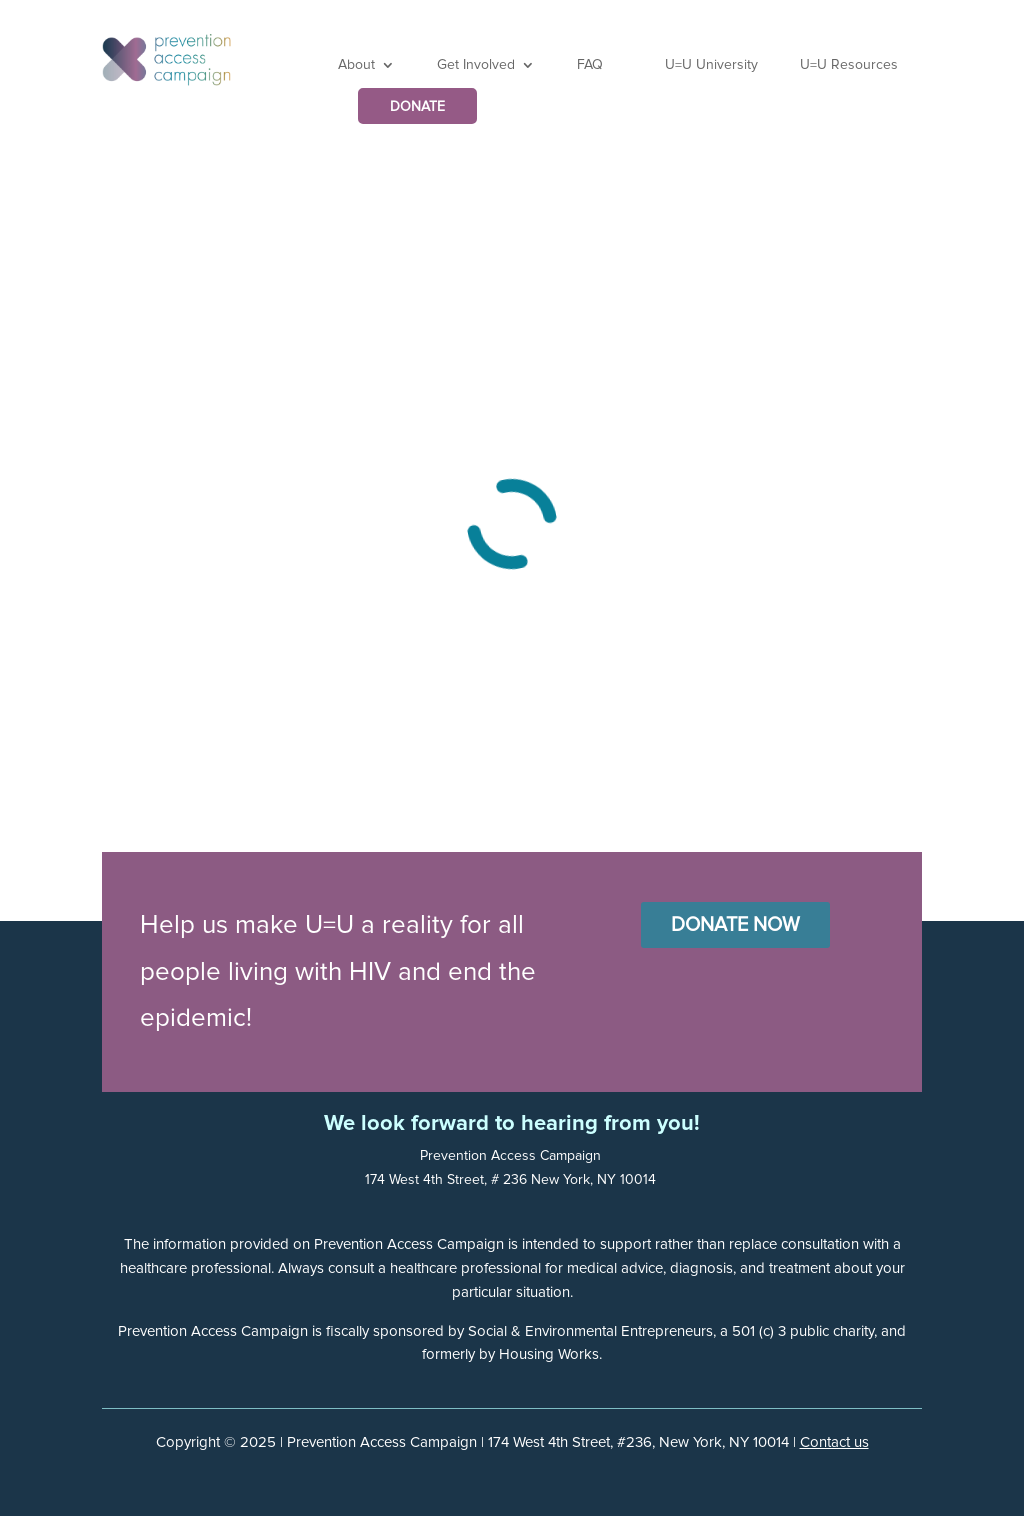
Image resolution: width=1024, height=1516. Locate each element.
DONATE (417, 107)
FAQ (590, 65)
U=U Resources (849, 65)
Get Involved (476, 65)
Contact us (834, 1442)
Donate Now (735, 925)
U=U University (711, 65)
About (356, 65)
